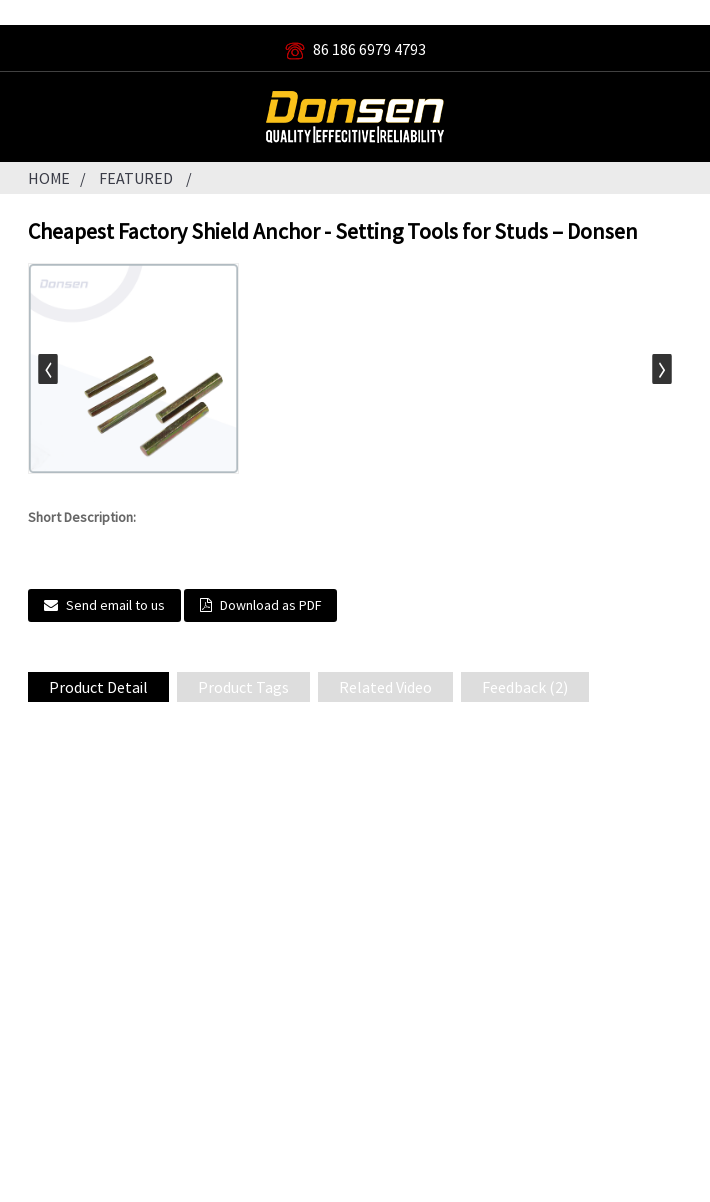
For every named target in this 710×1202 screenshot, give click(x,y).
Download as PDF (270, 605)
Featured (136, 178)
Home (49, 178)
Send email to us (115, 605)
